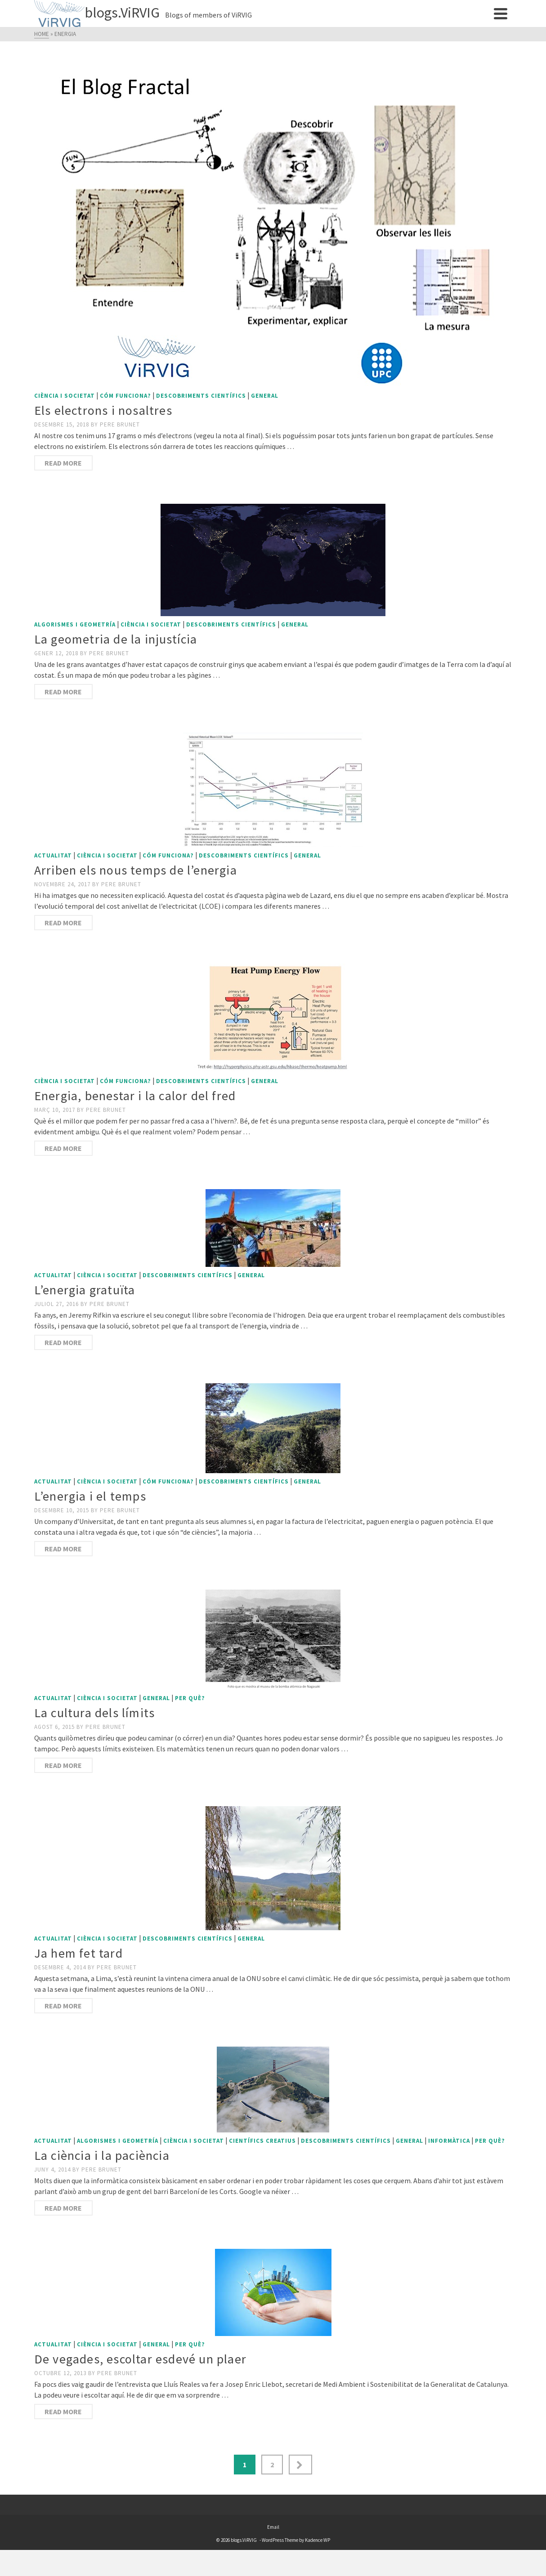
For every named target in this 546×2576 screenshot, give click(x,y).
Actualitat (53, 855)
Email (273, 2527)
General (264, 396)
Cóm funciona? (125, 396)
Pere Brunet (120, 424)
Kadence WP (317, 2540)
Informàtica (449, 2141)
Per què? (190, 1698)
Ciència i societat (64, 396)
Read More (63, 462)
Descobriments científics (201, 396)
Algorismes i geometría (75, 624)
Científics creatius (262, 2141)
